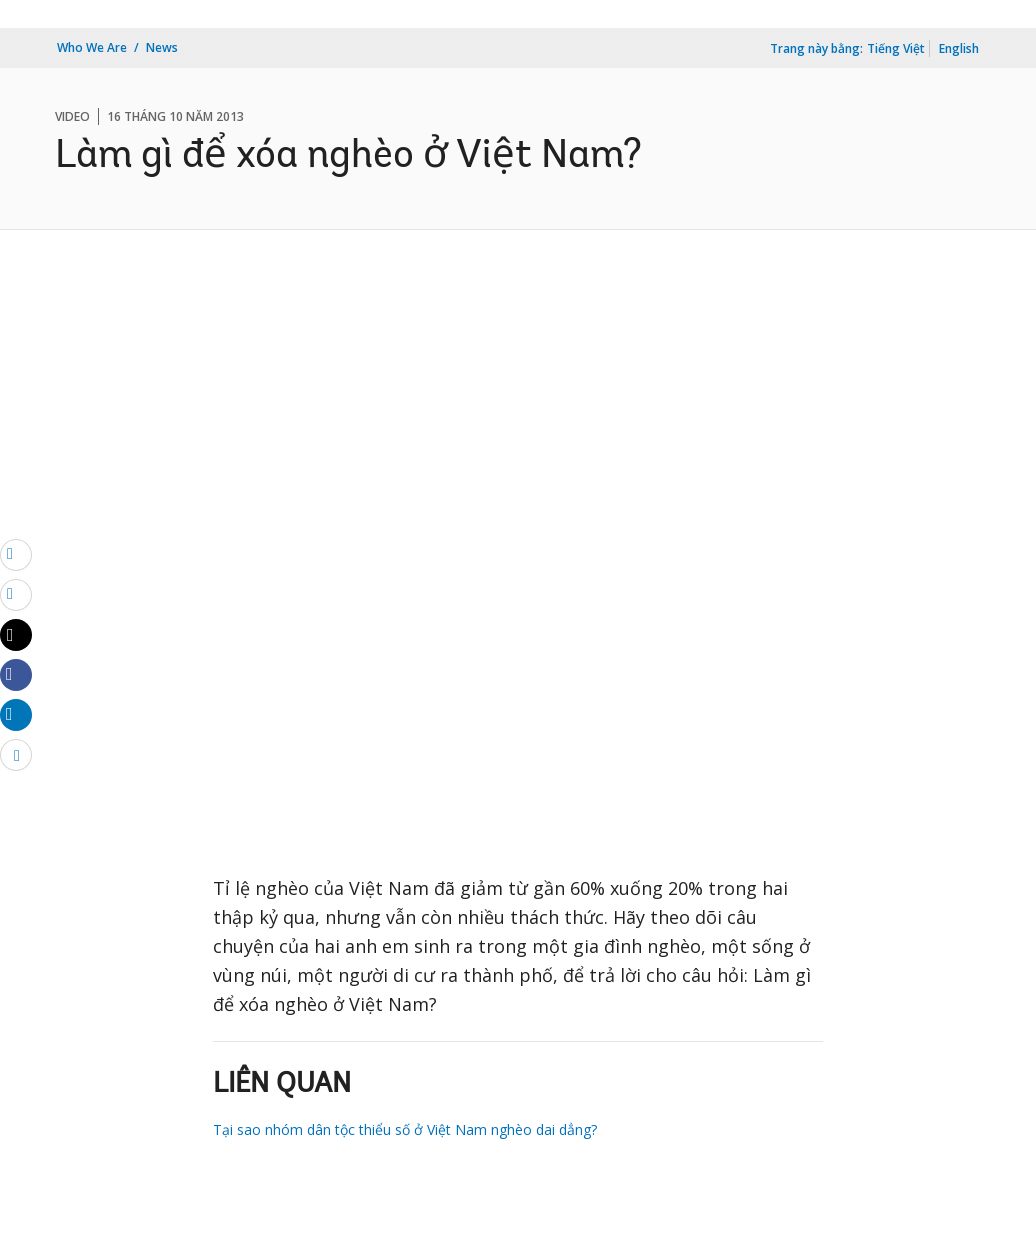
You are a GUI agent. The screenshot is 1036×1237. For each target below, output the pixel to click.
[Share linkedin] (16, 714)
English (959, 48)
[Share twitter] (16, 635)
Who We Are (92, 47)
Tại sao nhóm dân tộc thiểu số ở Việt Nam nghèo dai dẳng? (405, 1129)
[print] (16, 594)
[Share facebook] (16, 674)
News (162, 47)
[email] (16, 554)
